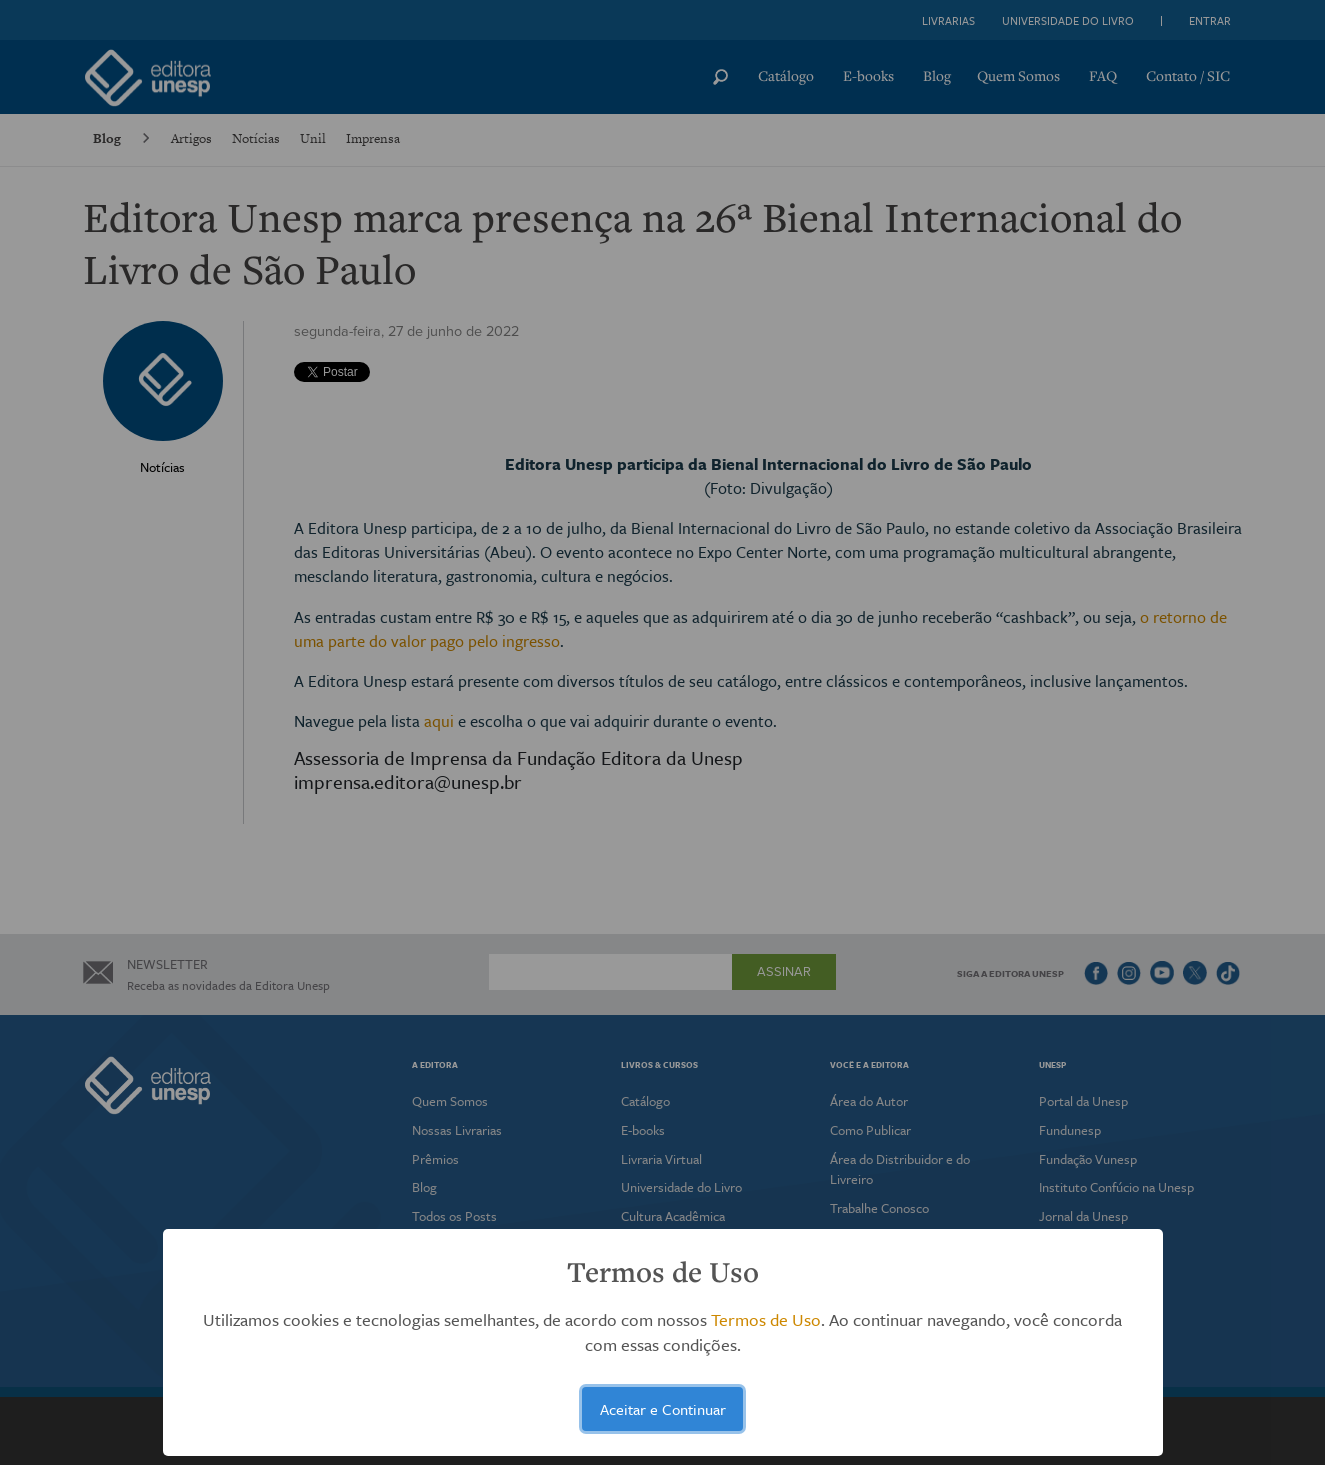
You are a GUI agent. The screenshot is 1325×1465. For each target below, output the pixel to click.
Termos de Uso (766, 1319)
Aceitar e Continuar (663, 1409)
